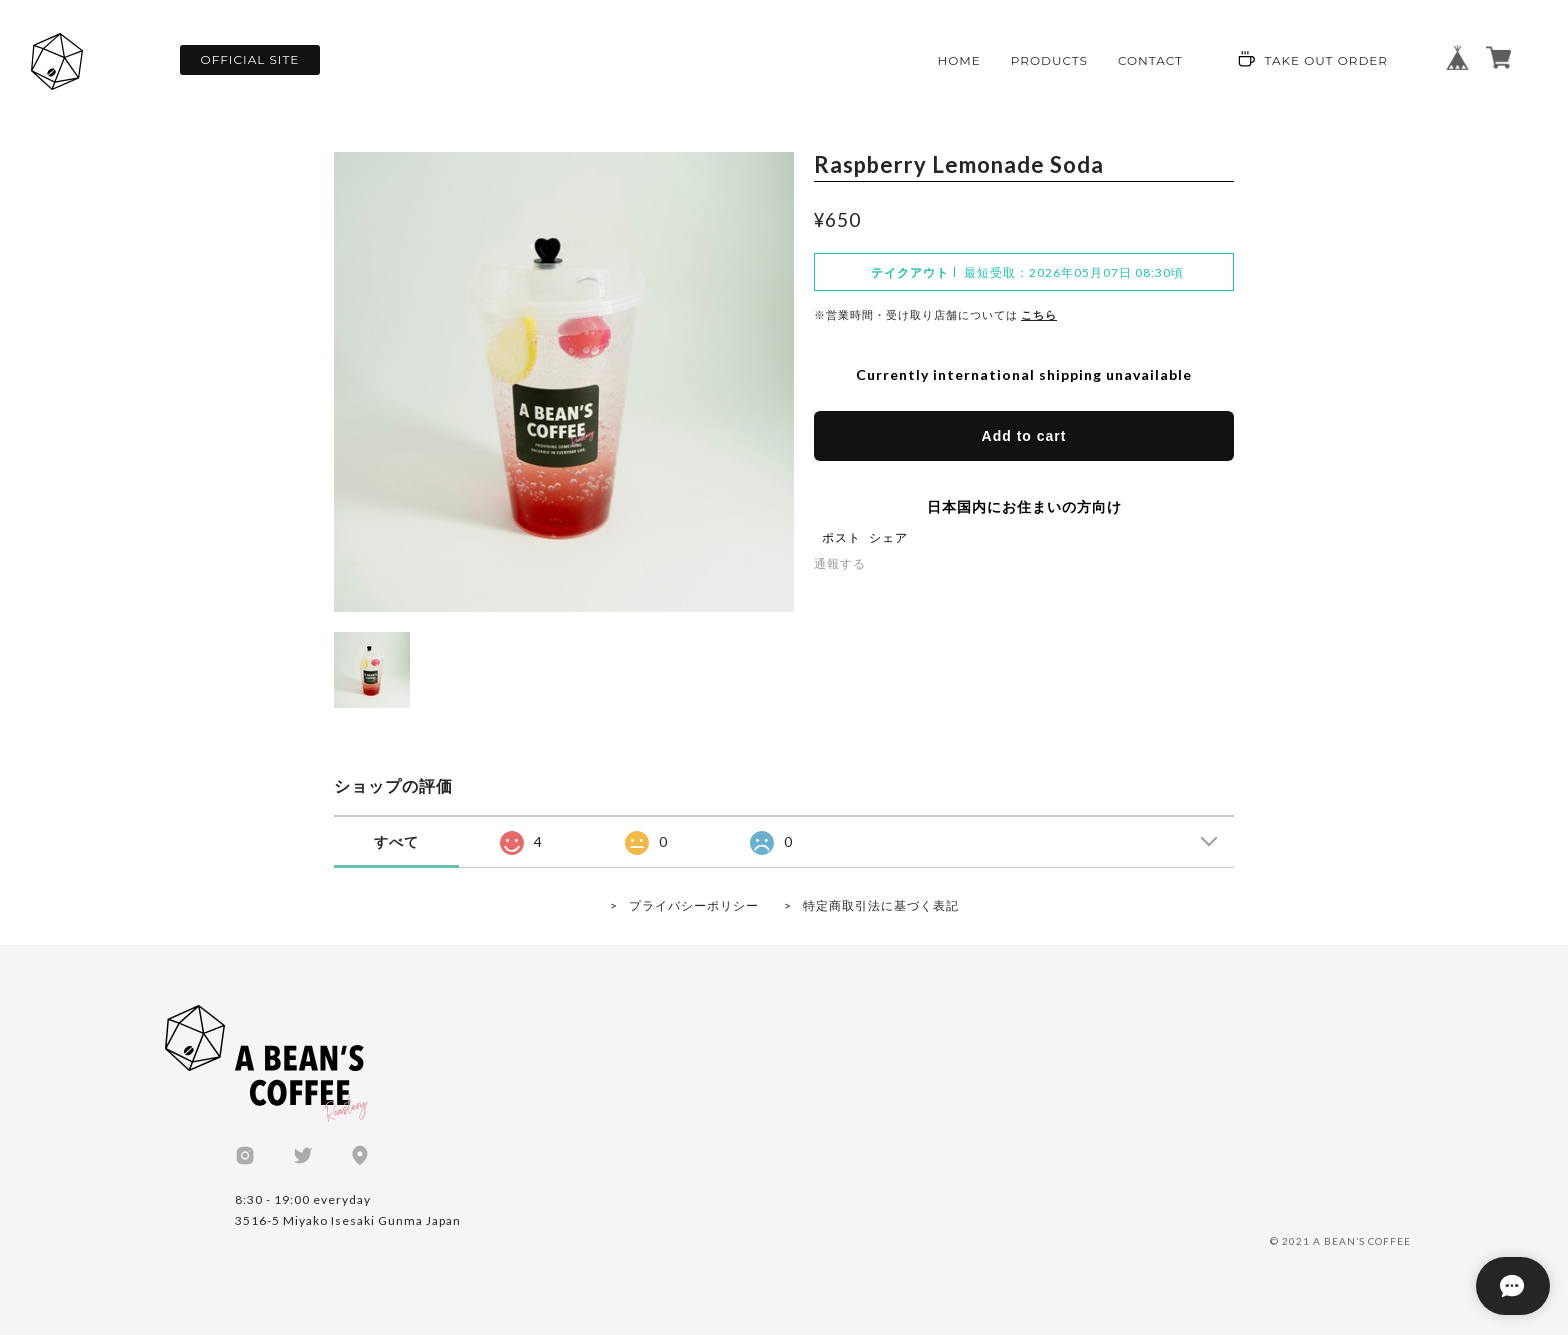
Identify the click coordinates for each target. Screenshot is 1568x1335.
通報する (840, 563)
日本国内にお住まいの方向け (1024, 506)
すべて (396, 841)
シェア (888, 534)
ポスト (841, 534)
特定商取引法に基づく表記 (881, 905)
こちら (1039, 314)
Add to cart (1024, 436)
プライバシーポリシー (694, 905)
